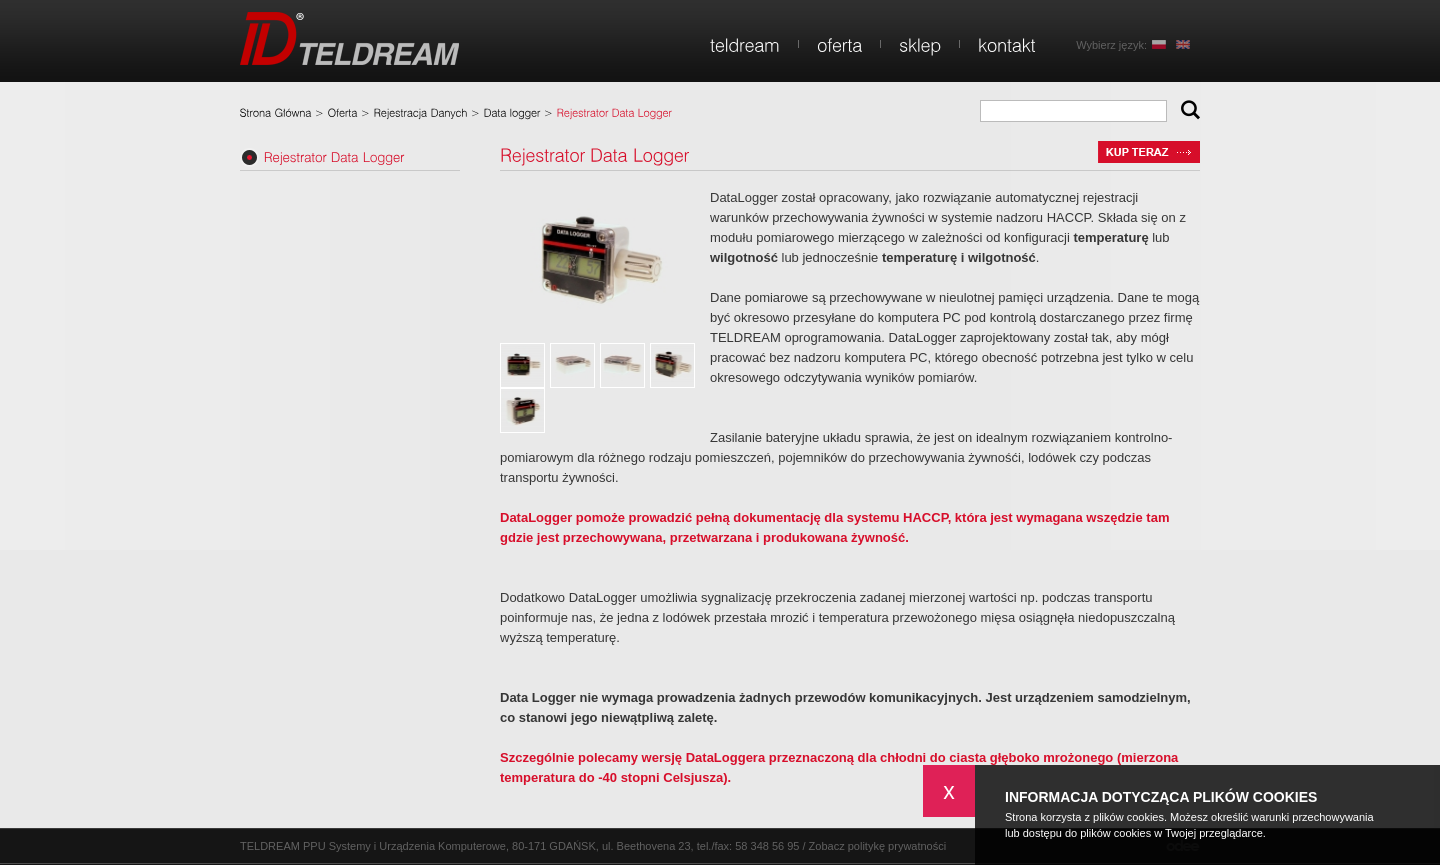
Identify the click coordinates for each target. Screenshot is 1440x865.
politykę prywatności (897, 846)
